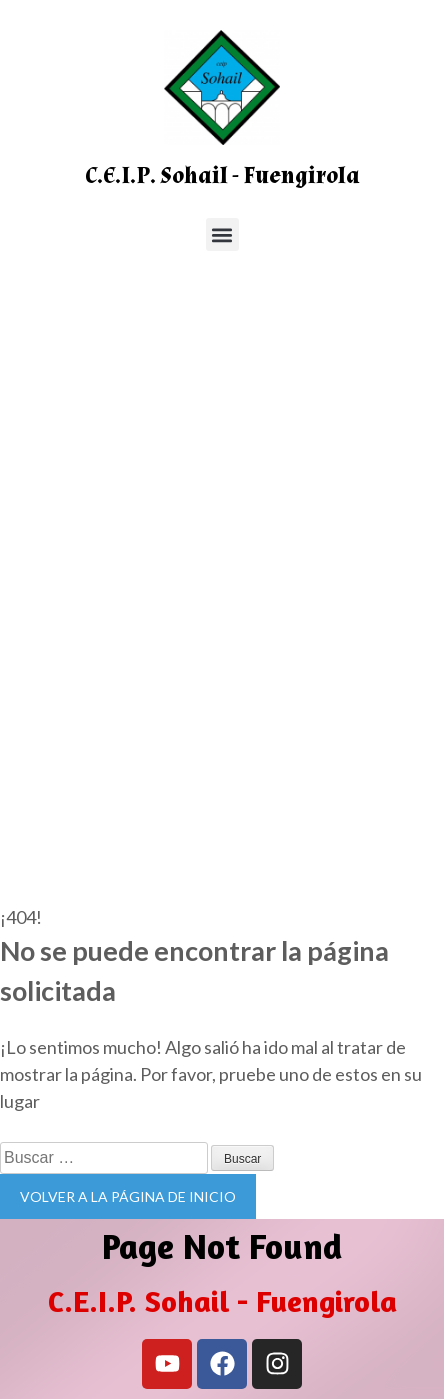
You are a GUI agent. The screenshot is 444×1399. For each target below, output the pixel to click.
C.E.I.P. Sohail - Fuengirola (222, 176)
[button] (222, 234)
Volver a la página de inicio (128, 1196)
